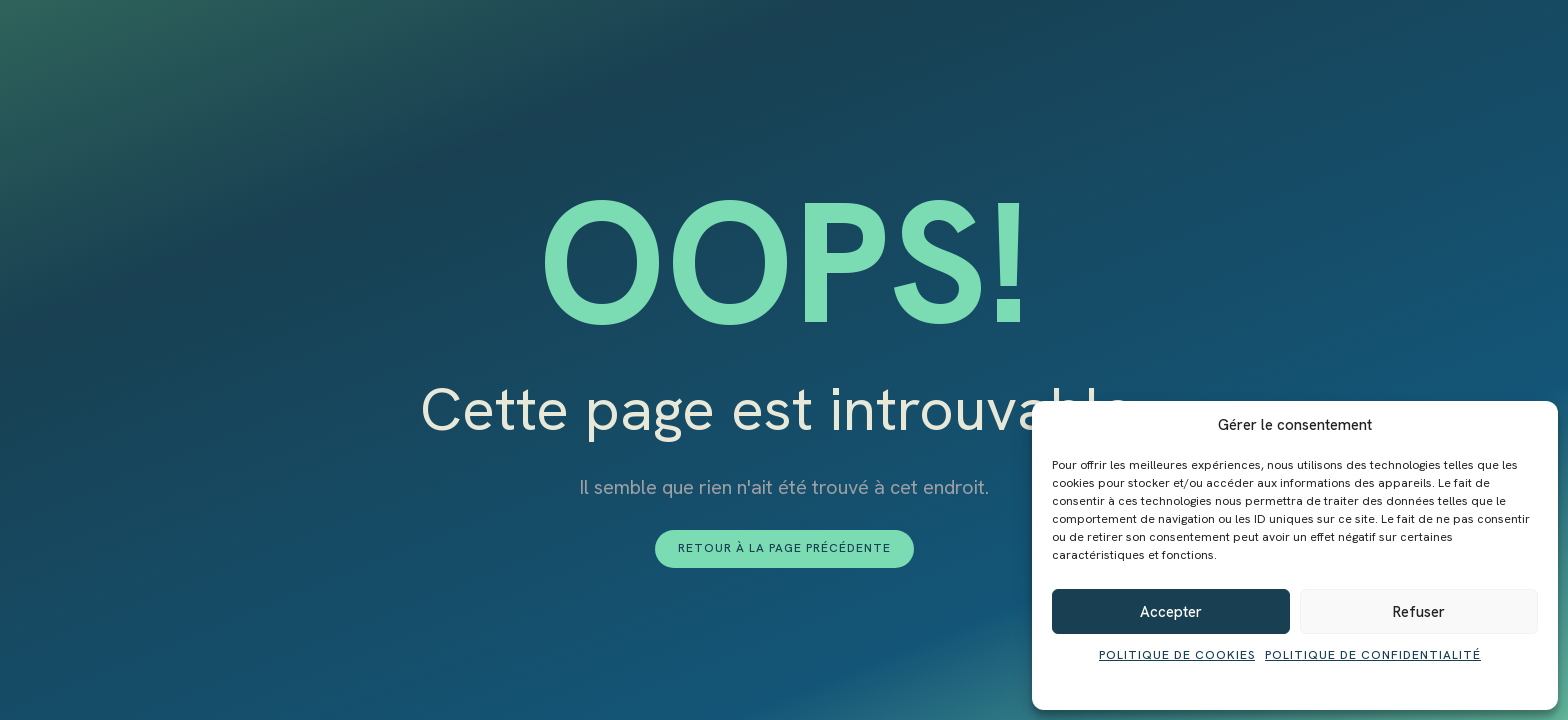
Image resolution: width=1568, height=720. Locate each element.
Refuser (1419, 612)
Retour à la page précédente (784, 548)
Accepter (1171, 612)
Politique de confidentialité (1373, 655)
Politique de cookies (1177, 655)
